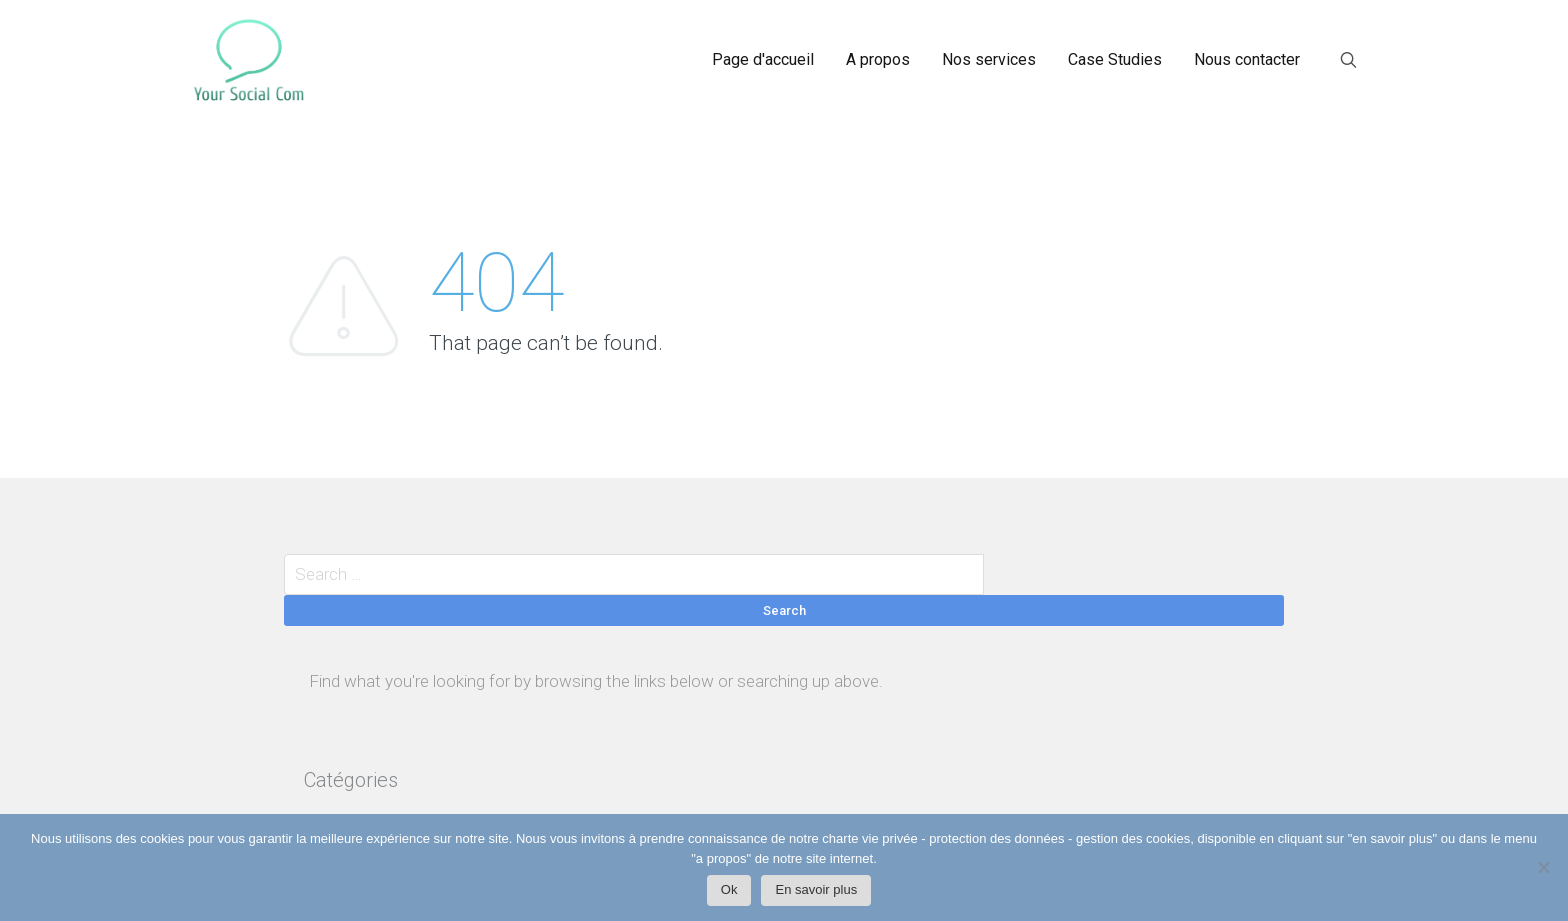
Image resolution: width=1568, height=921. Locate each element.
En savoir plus (816, 889)
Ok (729, 889)
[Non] (1543, 872)
